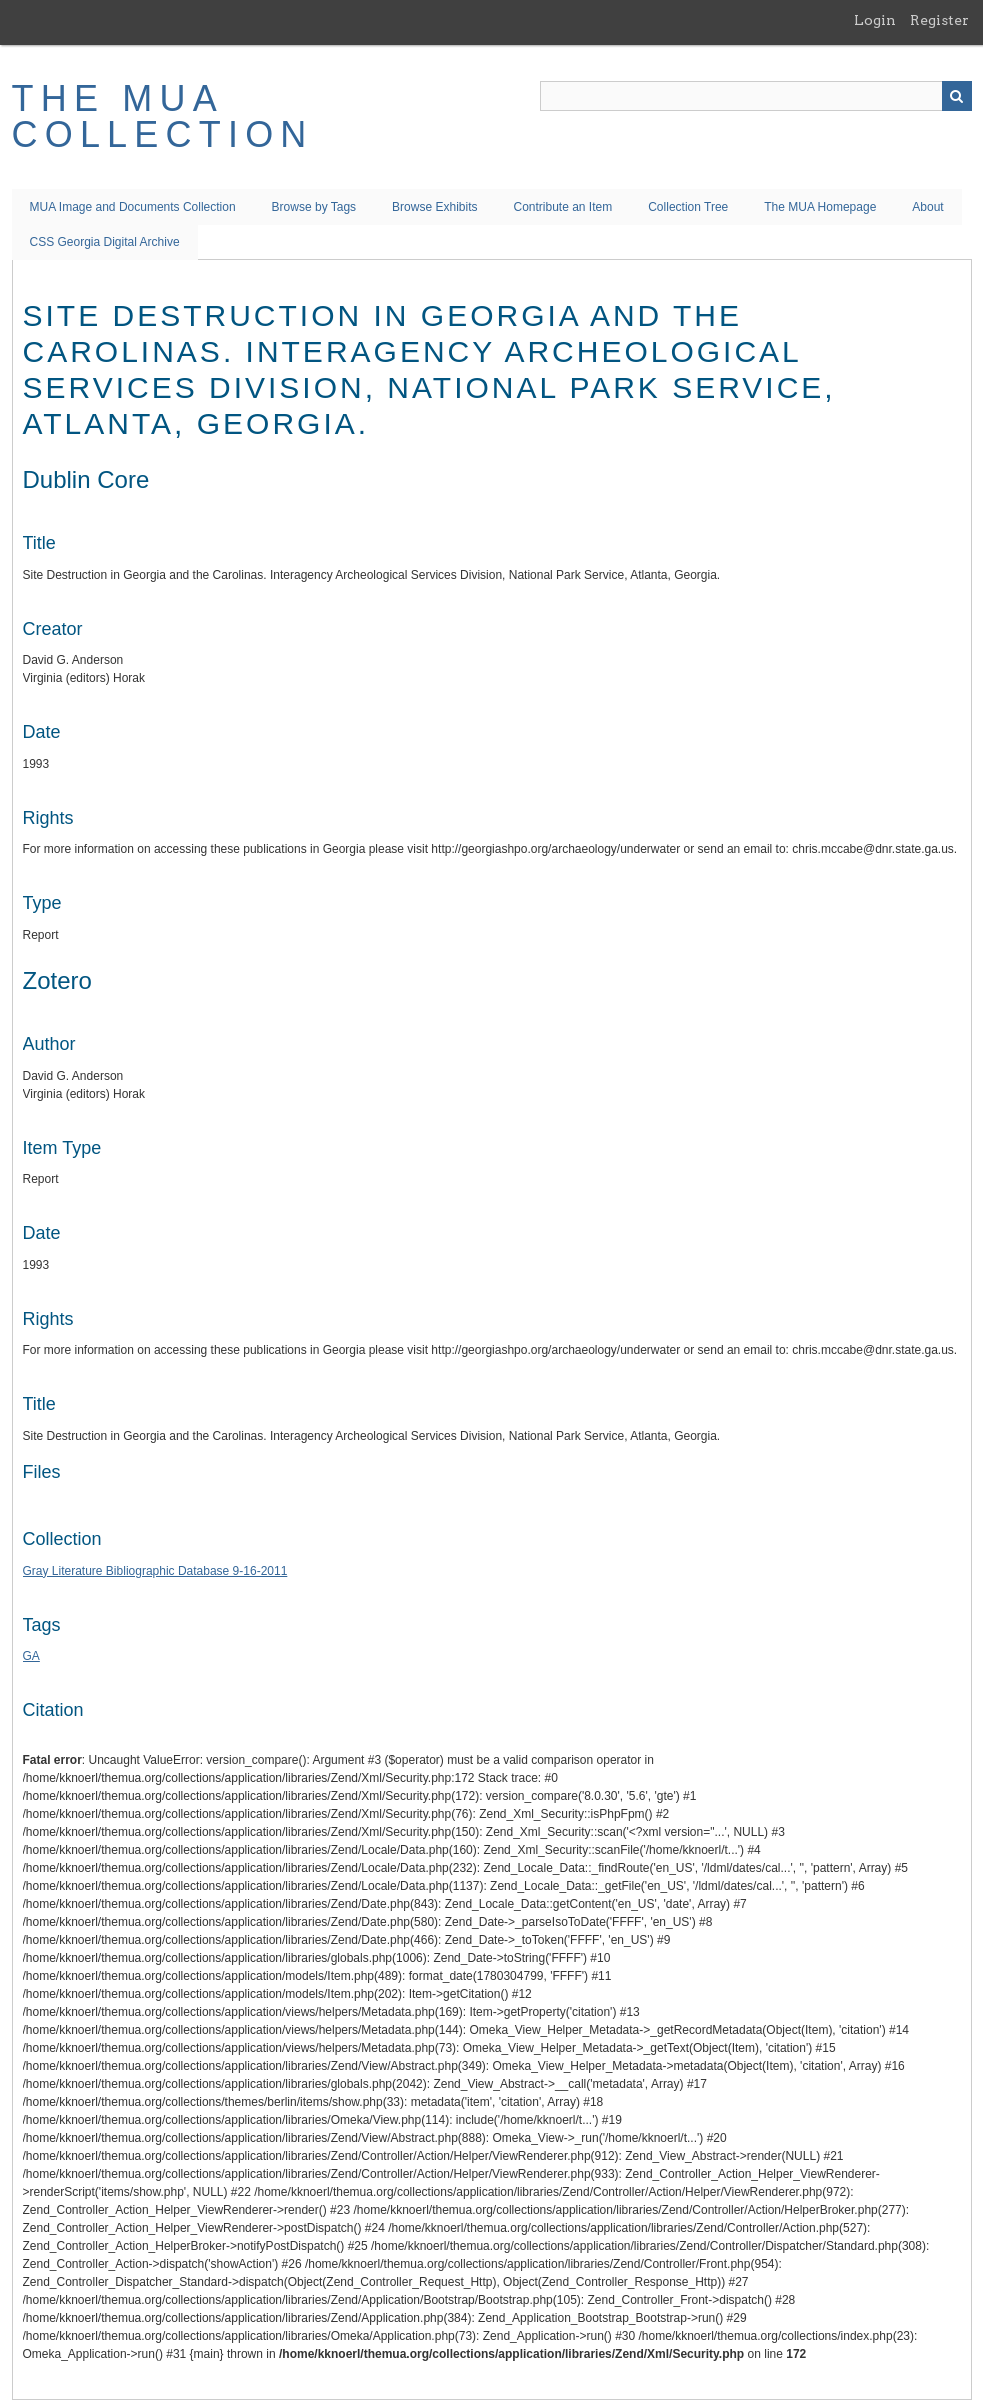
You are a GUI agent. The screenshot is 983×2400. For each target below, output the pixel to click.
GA (31, 1656)
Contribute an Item (562, 207)
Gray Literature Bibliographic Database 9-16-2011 (155, 1571)
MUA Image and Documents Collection (133, 207)
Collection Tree (688, 207)
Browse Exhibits (434, 207)
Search (957, 96)
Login (875, 20)
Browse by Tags (314, 207)
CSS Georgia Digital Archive (105, 242)
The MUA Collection (163, 116)
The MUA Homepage (820, 207)
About (927, 207)
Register (939, 20)
